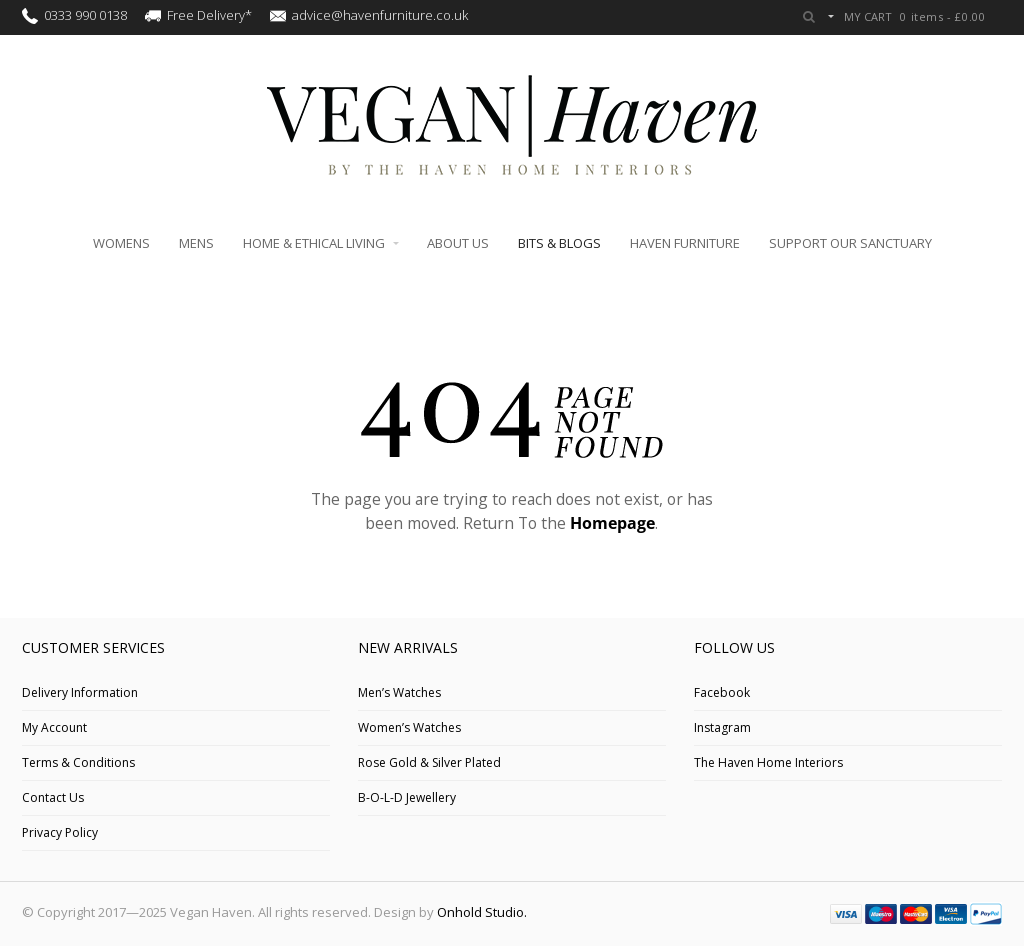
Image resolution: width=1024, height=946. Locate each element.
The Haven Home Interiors (768, 762)
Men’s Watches (399, 692)
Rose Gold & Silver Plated (429, 762)
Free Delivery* (209, 15)
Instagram (722, 727)
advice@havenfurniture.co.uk (380, 15)
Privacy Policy (60, 832)
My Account (54, 727)
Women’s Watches (409, 727)
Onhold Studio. (482, 912)
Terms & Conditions (78, 762)
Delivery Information (80, 692)
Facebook (722, 692)
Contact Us (53, 797)
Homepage (612, 523)
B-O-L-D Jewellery (407, 797)
